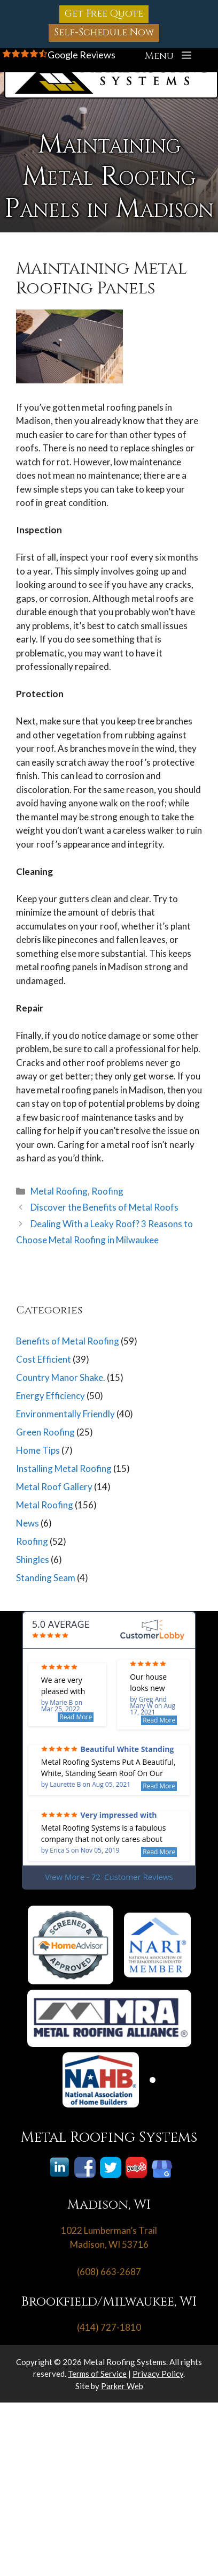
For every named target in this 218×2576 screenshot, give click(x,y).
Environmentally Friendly (65, 1413)
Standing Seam (45, 1577)
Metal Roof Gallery (54, 1486)
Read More (75, 1716)
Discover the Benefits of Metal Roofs (104, 1207)
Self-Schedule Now (104, 32)
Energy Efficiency (50, 1395)
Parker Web (122, 2386)
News (27, 1523)
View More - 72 (109, 1877)
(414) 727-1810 (109, 2327)
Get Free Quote (104, 13)
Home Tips (38, 1450)
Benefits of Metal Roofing (67, 1341)
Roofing (107, 1191)
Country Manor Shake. (60, 1377)
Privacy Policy (158, 2373)
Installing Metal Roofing (64, 1468)
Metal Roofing (59, 1191)
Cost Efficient (43, 1359)
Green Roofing (45, 1432)
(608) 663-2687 (109, 2271)
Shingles (32, 1559)
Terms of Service (97, 2373)
